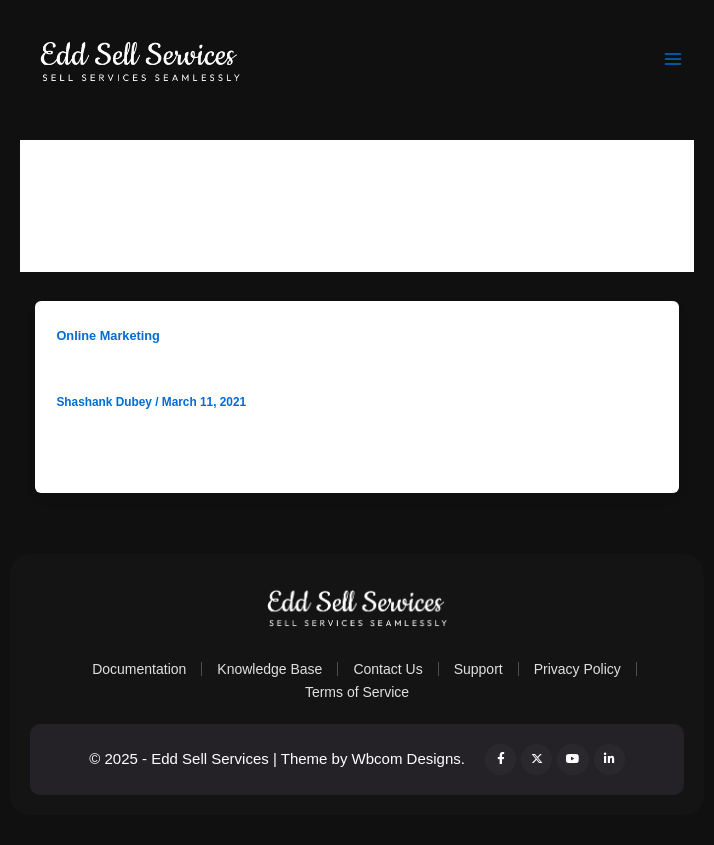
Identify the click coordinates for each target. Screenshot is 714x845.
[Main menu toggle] (673, 59)
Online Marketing (107, 335)
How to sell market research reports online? (246, 370)
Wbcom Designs (406, 758)
